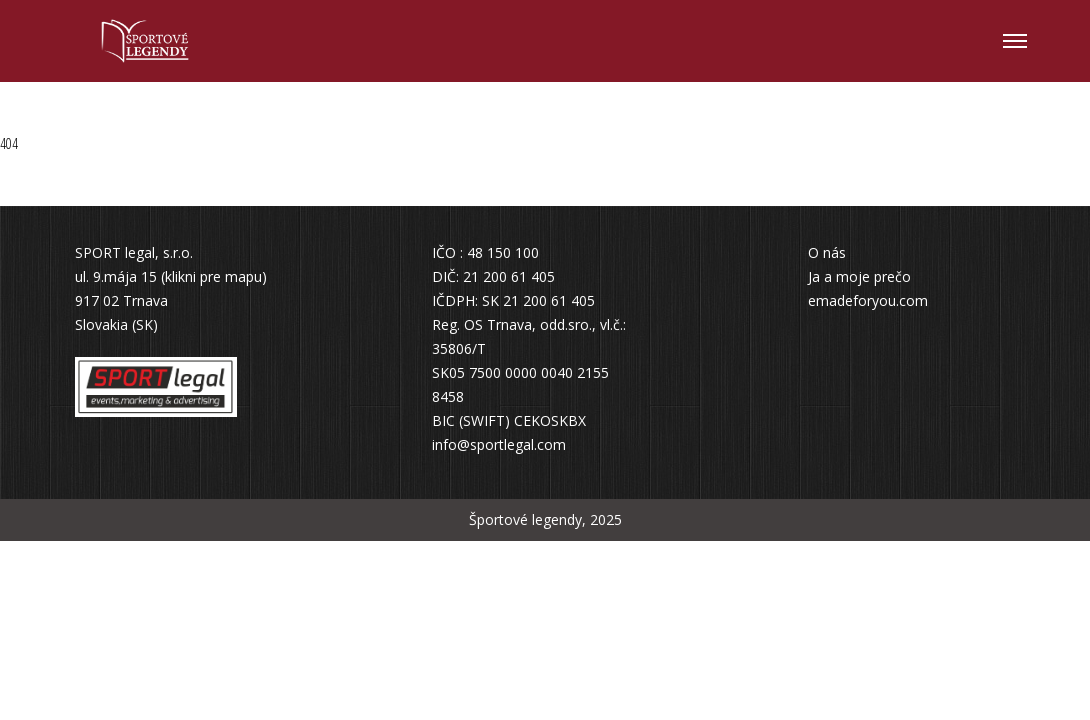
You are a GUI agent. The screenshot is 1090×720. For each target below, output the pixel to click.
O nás (827, 252)
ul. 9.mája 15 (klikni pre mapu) (171, 276)
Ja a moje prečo (859, 276)
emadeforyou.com (868, 300)
